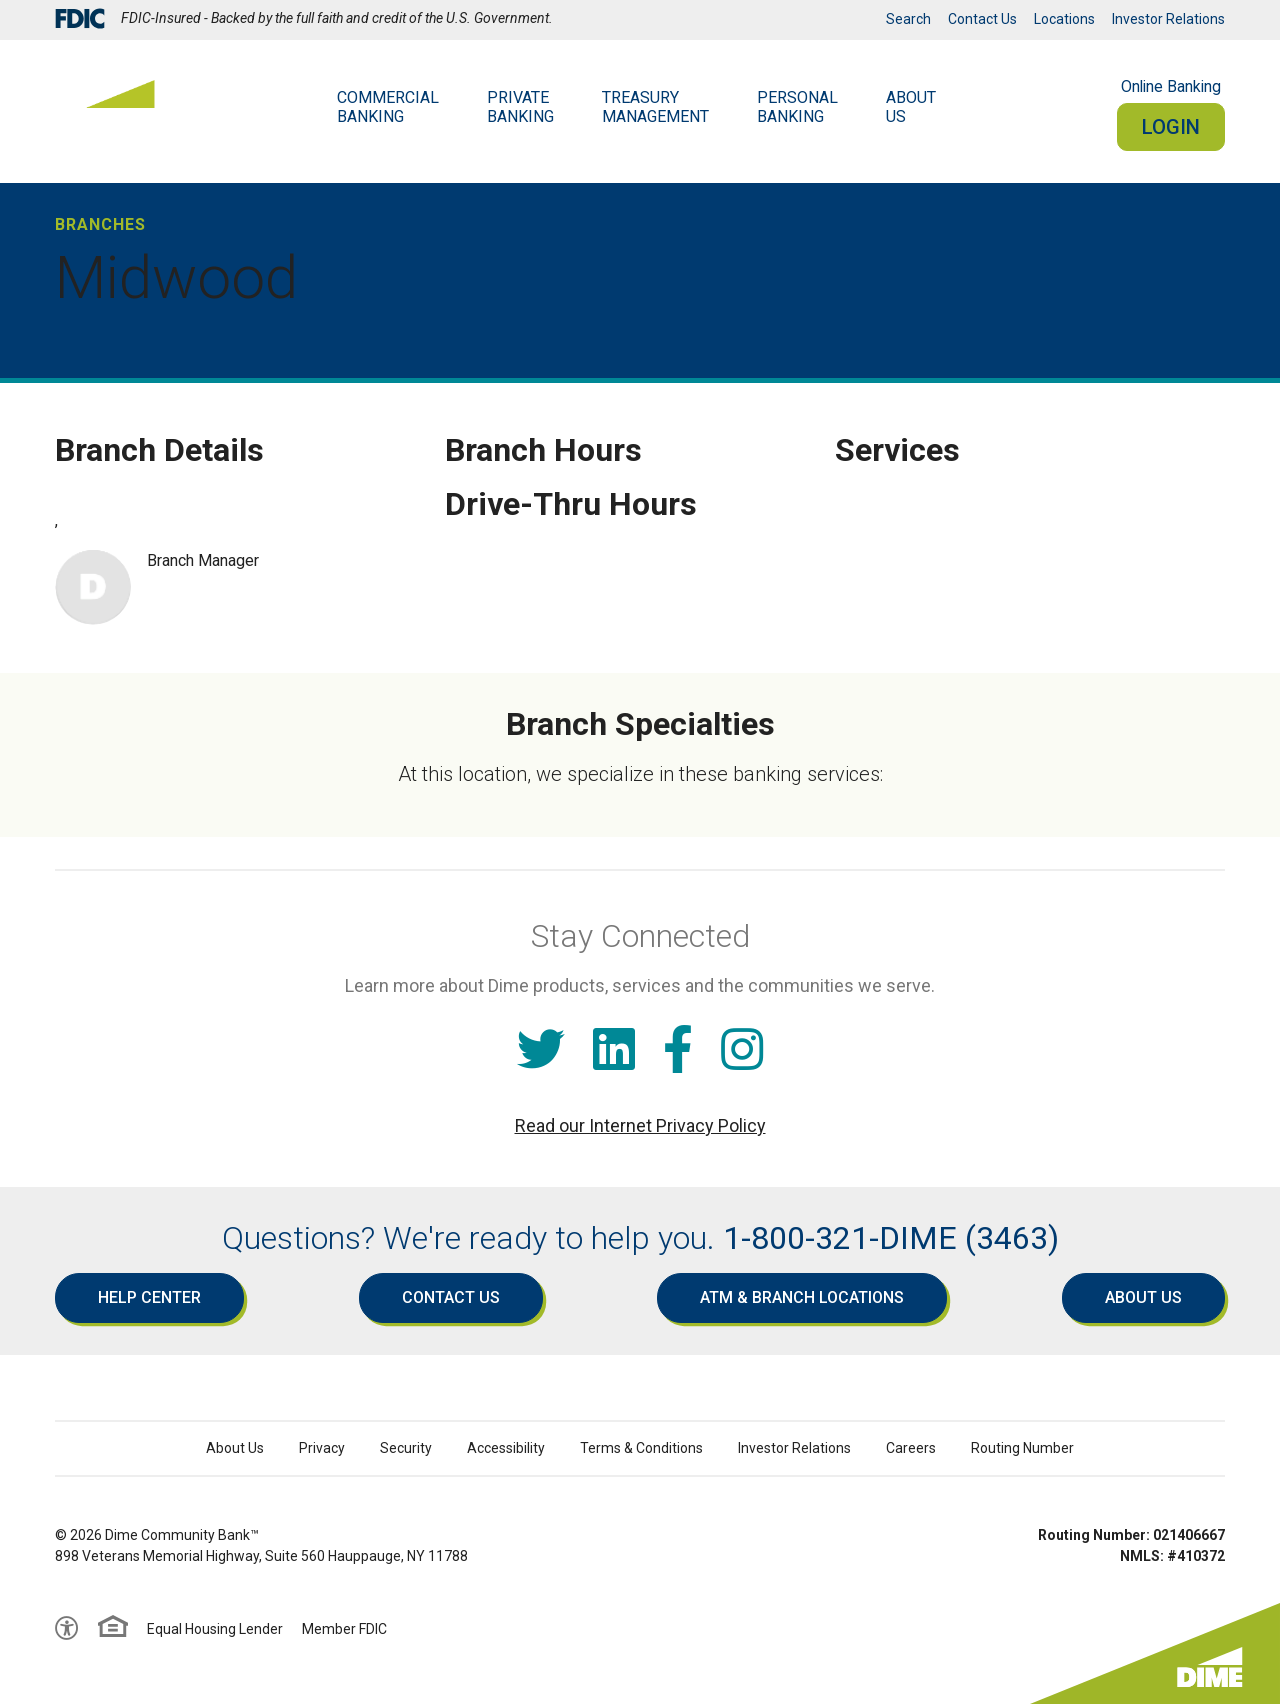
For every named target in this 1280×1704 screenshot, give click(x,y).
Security (406, 1448)
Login (1171, 127)
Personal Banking (797, 107)
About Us (1143, 1297)
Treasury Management (655, 107)
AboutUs (911, 107)
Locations (1064, 19)
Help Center (149, 1297)
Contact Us (982, 19)
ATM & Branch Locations (802, 1297)
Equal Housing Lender (215, 1629)
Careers (911, 1448)
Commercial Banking (388, 107)
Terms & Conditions (641, 1448)
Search (908, 19)
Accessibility (506, 1448)
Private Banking (520, 107)
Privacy (322, 1448)
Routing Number (1022, 1448)
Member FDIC (344, 1629)
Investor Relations (1168, 19)
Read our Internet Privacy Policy (640, 1125)
